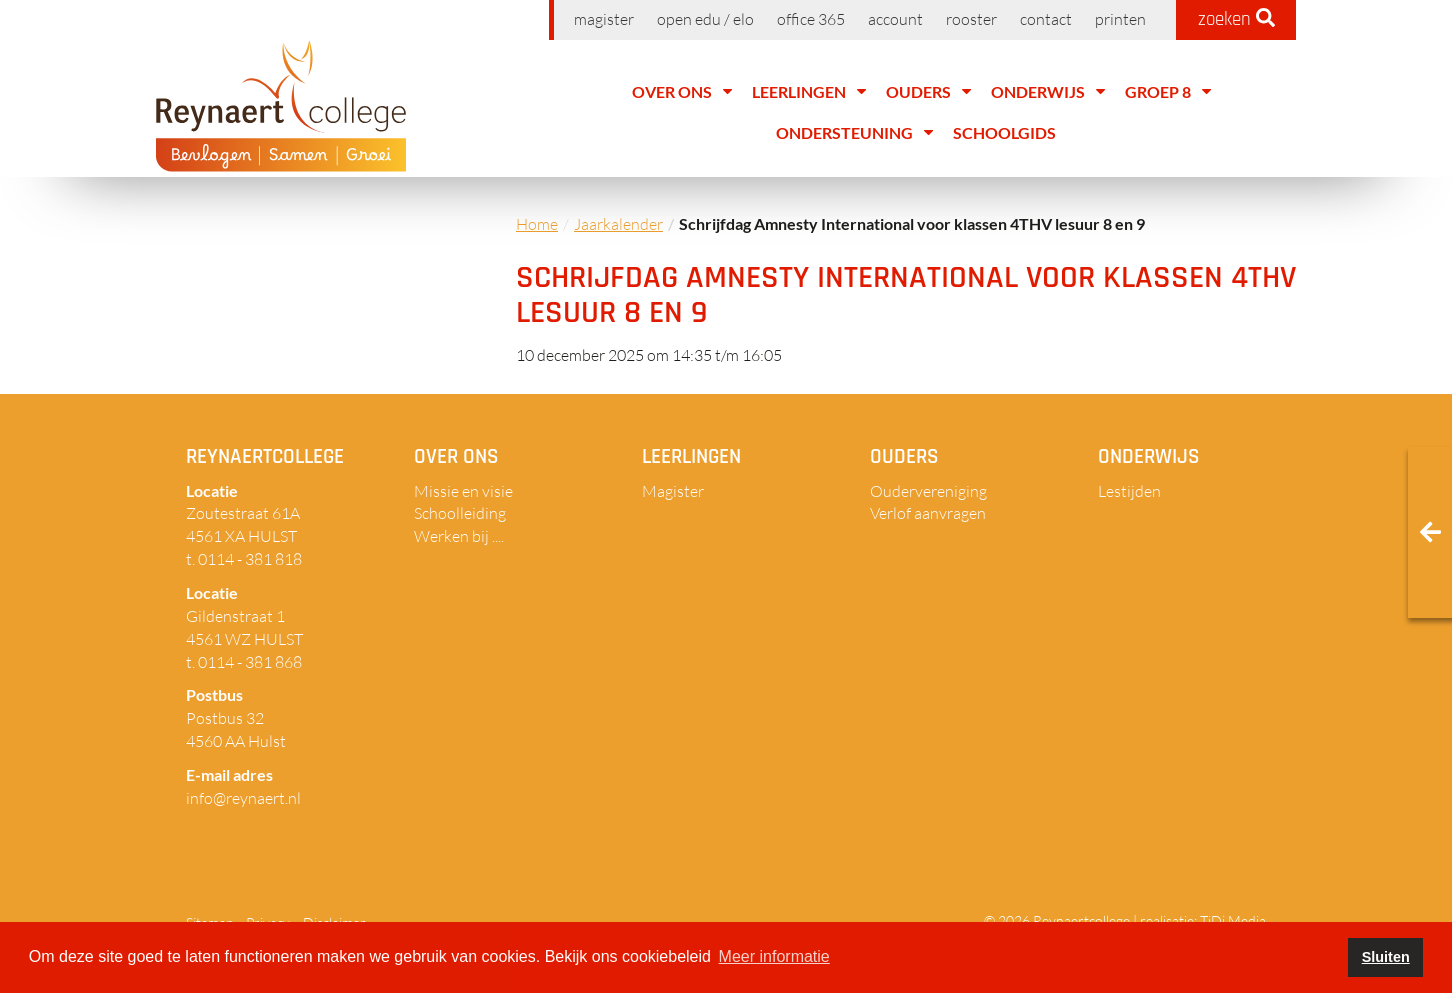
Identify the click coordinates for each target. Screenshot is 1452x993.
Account (895, 19)
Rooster (971, 19)
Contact (1046, 19)
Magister (604, 19)
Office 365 (811, 19)
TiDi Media (1233, 920)
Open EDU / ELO (705, 19)
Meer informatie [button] (774, 956)
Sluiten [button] (1386, 957)
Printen (1120, 19)
